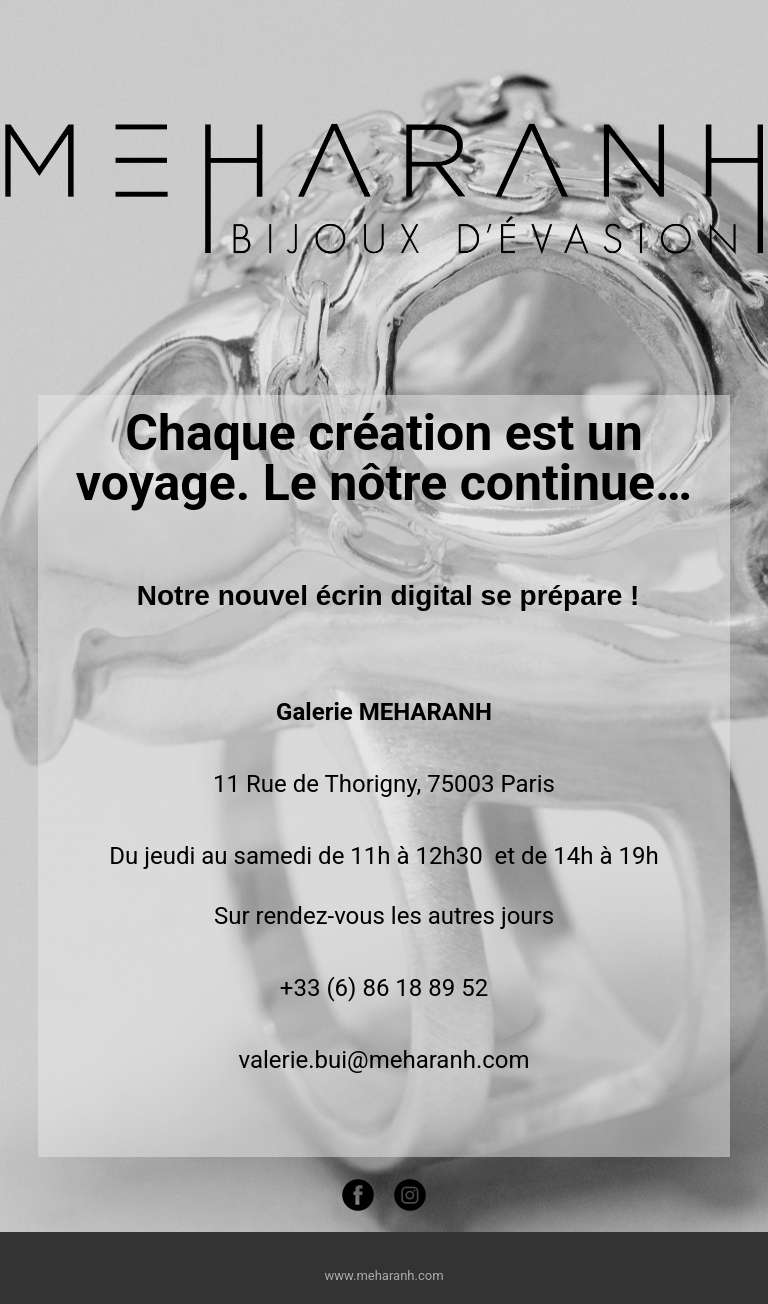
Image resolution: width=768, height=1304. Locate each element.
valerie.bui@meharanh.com (383, 1060)
